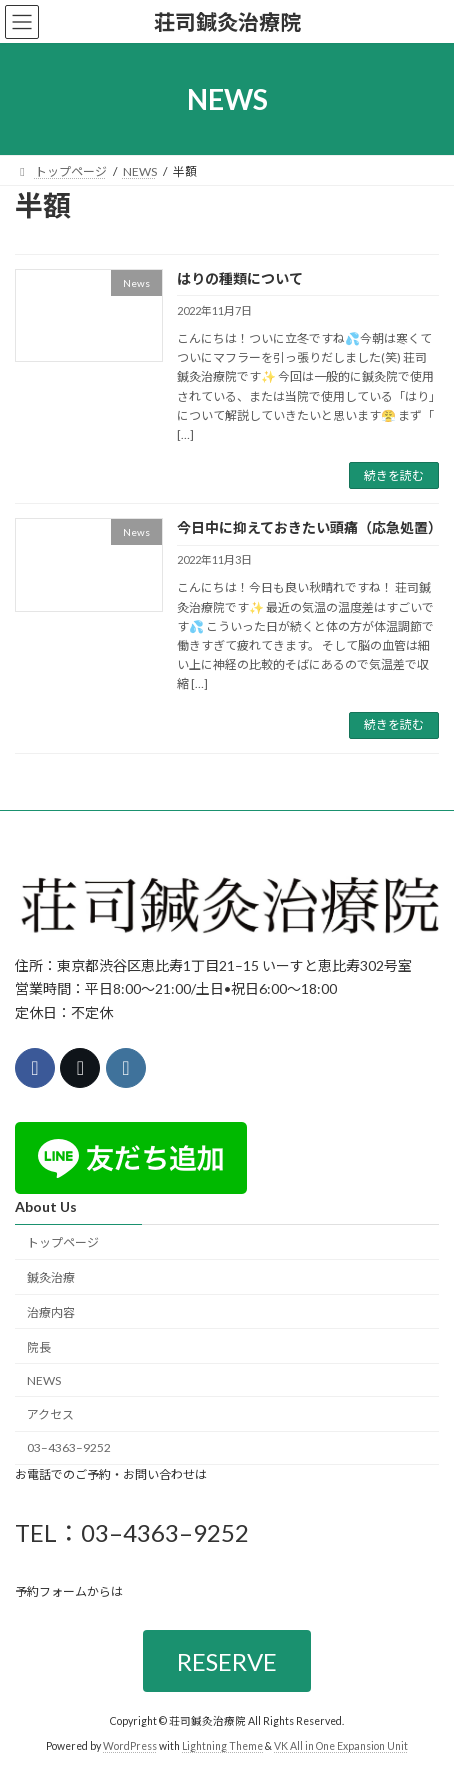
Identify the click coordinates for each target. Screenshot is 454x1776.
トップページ (63, 1242)
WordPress (130, 1745)
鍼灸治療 (51, 1277)
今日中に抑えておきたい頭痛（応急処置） (309, 527)
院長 (39, 1346)
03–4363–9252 (69, 1447)
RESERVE (227, 1660)
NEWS (44, 1379)
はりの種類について (240, 278)
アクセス (50, 1414)
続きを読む (394, 475)
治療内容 (51, 1312)
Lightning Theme (222, 1745)
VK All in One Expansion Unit (341, 1745)
